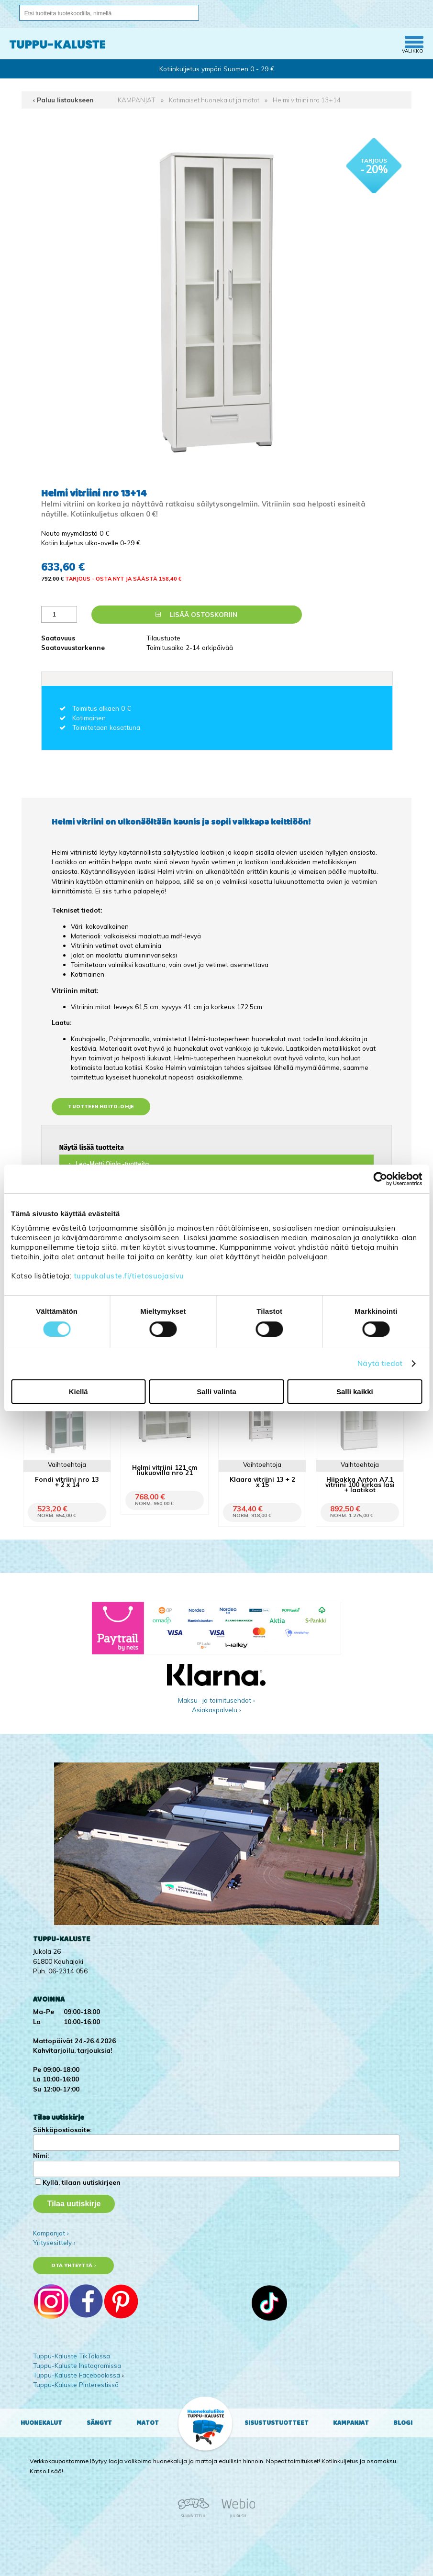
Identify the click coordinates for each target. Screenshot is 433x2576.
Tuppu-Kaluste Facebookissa (76, 2375)
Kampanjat (351, 2423)
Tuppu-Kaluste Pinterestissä (76, 2384)
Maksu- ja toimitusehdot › (216, 1700)
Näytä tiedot (379, 1363)
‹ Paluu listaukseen (63, 100)
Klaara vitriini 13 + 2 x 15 (262, 1481)
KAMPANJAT (136, 100)
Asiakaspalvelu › (216, 1710)
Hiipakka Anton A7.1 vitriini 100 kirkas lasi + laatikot (360, 1484)
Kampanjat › (51, 2233)
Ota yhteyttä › (73, 2265)
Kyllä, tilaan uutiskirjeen (82, 2182)
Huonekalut (41, 2423)
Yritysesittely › (54, 2242)
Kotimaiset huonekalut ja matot (214, 100)
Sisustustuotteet (276, 2423)
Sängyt (99, 2423)
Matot (147, 2423)
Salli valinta (216, 1391)
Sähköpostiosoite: (62, 2129)
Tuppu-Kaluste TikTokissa (71, 2356)
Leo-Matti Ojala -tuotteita (112, 1163)
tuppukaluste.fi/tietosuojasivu (129, 1275)
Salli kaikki (354, 1391)
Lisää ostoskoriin (196, 614)
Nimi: (41, 2155)
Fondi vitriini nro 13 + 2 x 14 (67, 1481)
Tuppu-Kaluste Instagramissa (77, 2365)
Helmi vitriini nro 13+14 (307, 100)
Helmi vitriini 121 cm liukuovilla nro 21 (164, 1469)
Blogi (402, 2423)
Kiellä (78, 1391)
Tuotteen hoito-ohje (100, 1106)
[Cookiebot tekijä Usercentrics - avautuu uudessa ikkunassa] (380, 1179)
